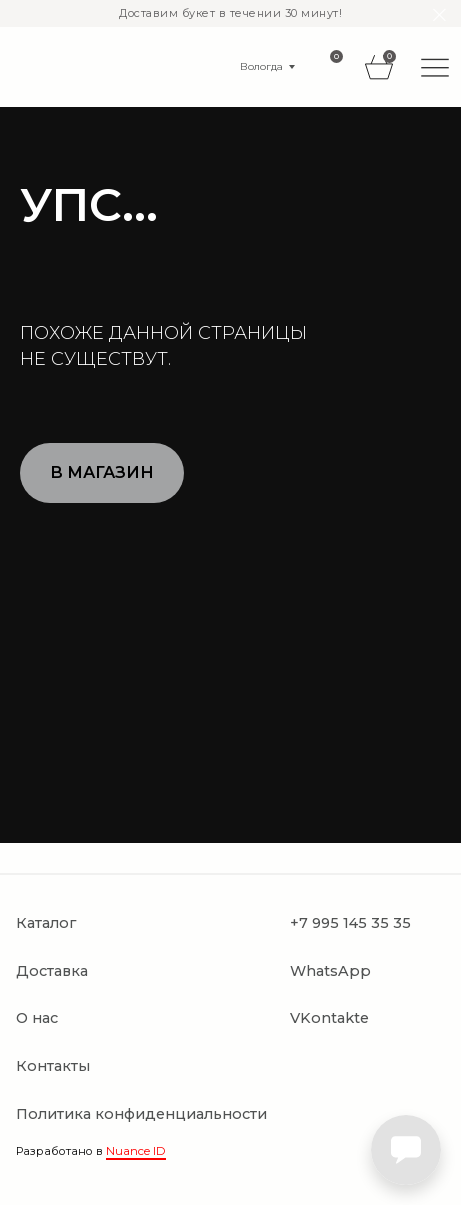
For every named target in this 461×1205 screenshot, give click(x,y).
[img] (435, 67)
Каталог (46, 923)
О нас (37, 1018)
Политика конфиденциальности (141, 1114)
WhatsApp (330, 971)
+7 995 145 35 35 (350, 923)
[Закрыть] (439, 15)
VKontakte (329, 1018)
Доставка (52, 971)
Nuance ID (136, 1151)
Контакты (53, 1066)
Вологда (261, 66)
